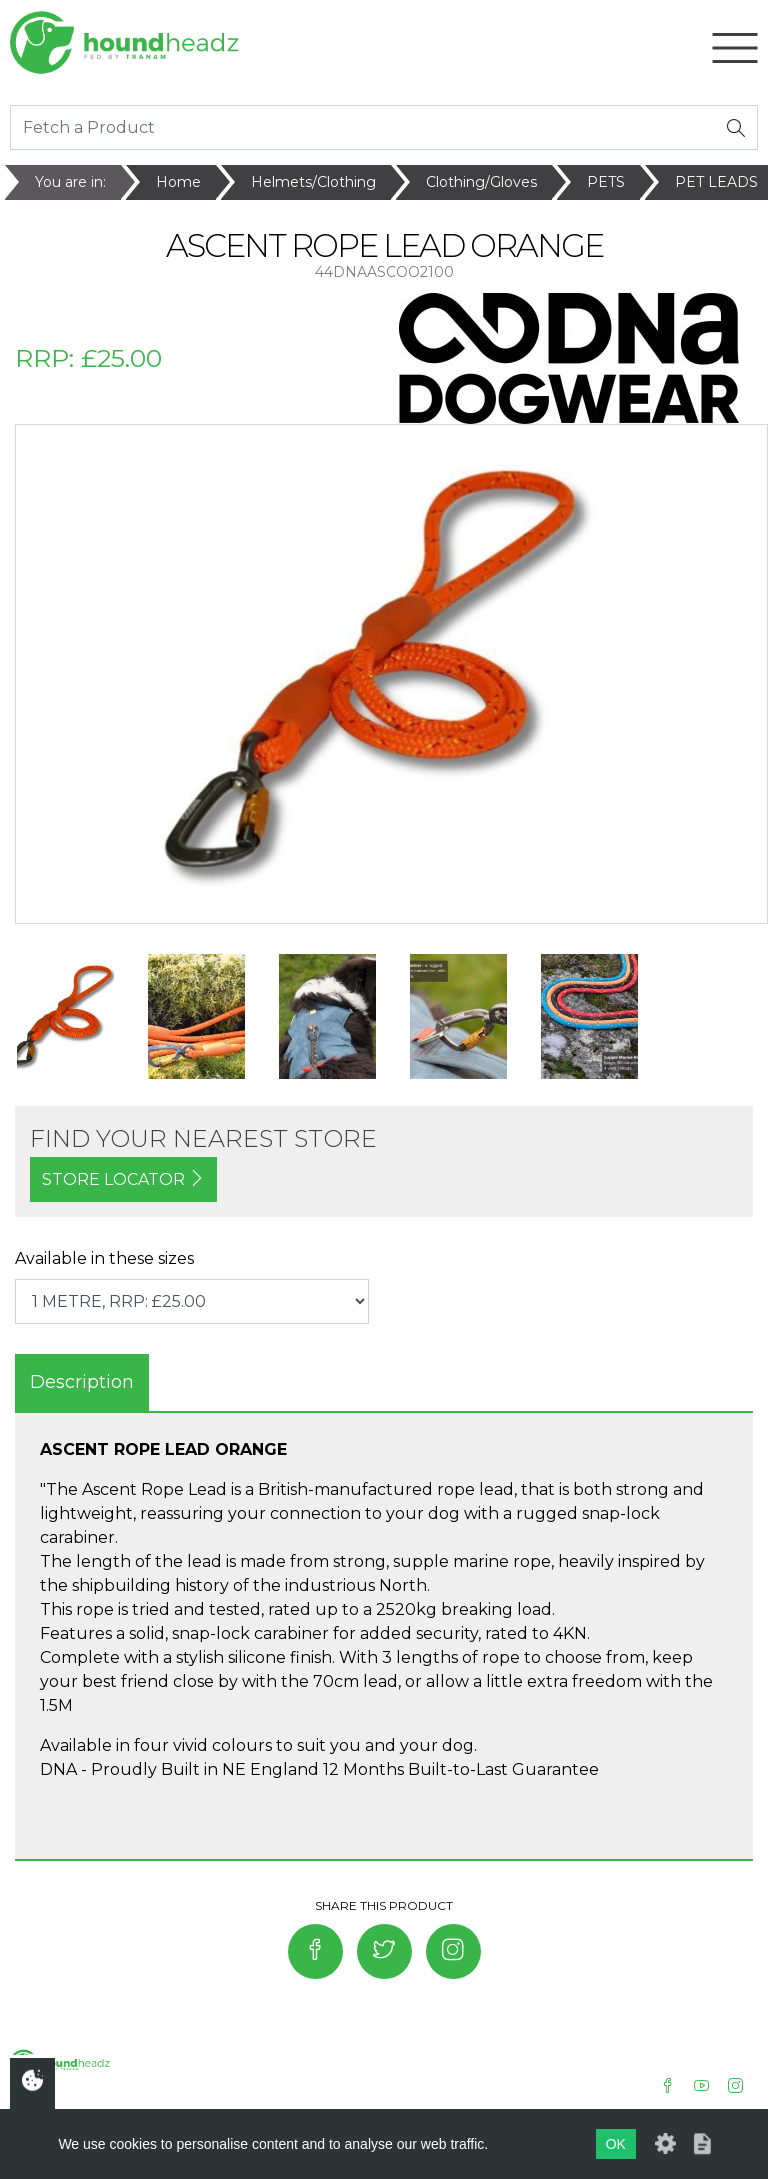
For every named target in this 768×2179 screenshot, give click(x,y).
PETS (606, 182)
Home (178, 182)
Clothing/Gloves (481, 182)
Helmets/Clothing (313, 182)
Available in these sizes (104, 1258)
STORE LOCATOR (123, 1179)
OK (616, 2144)
